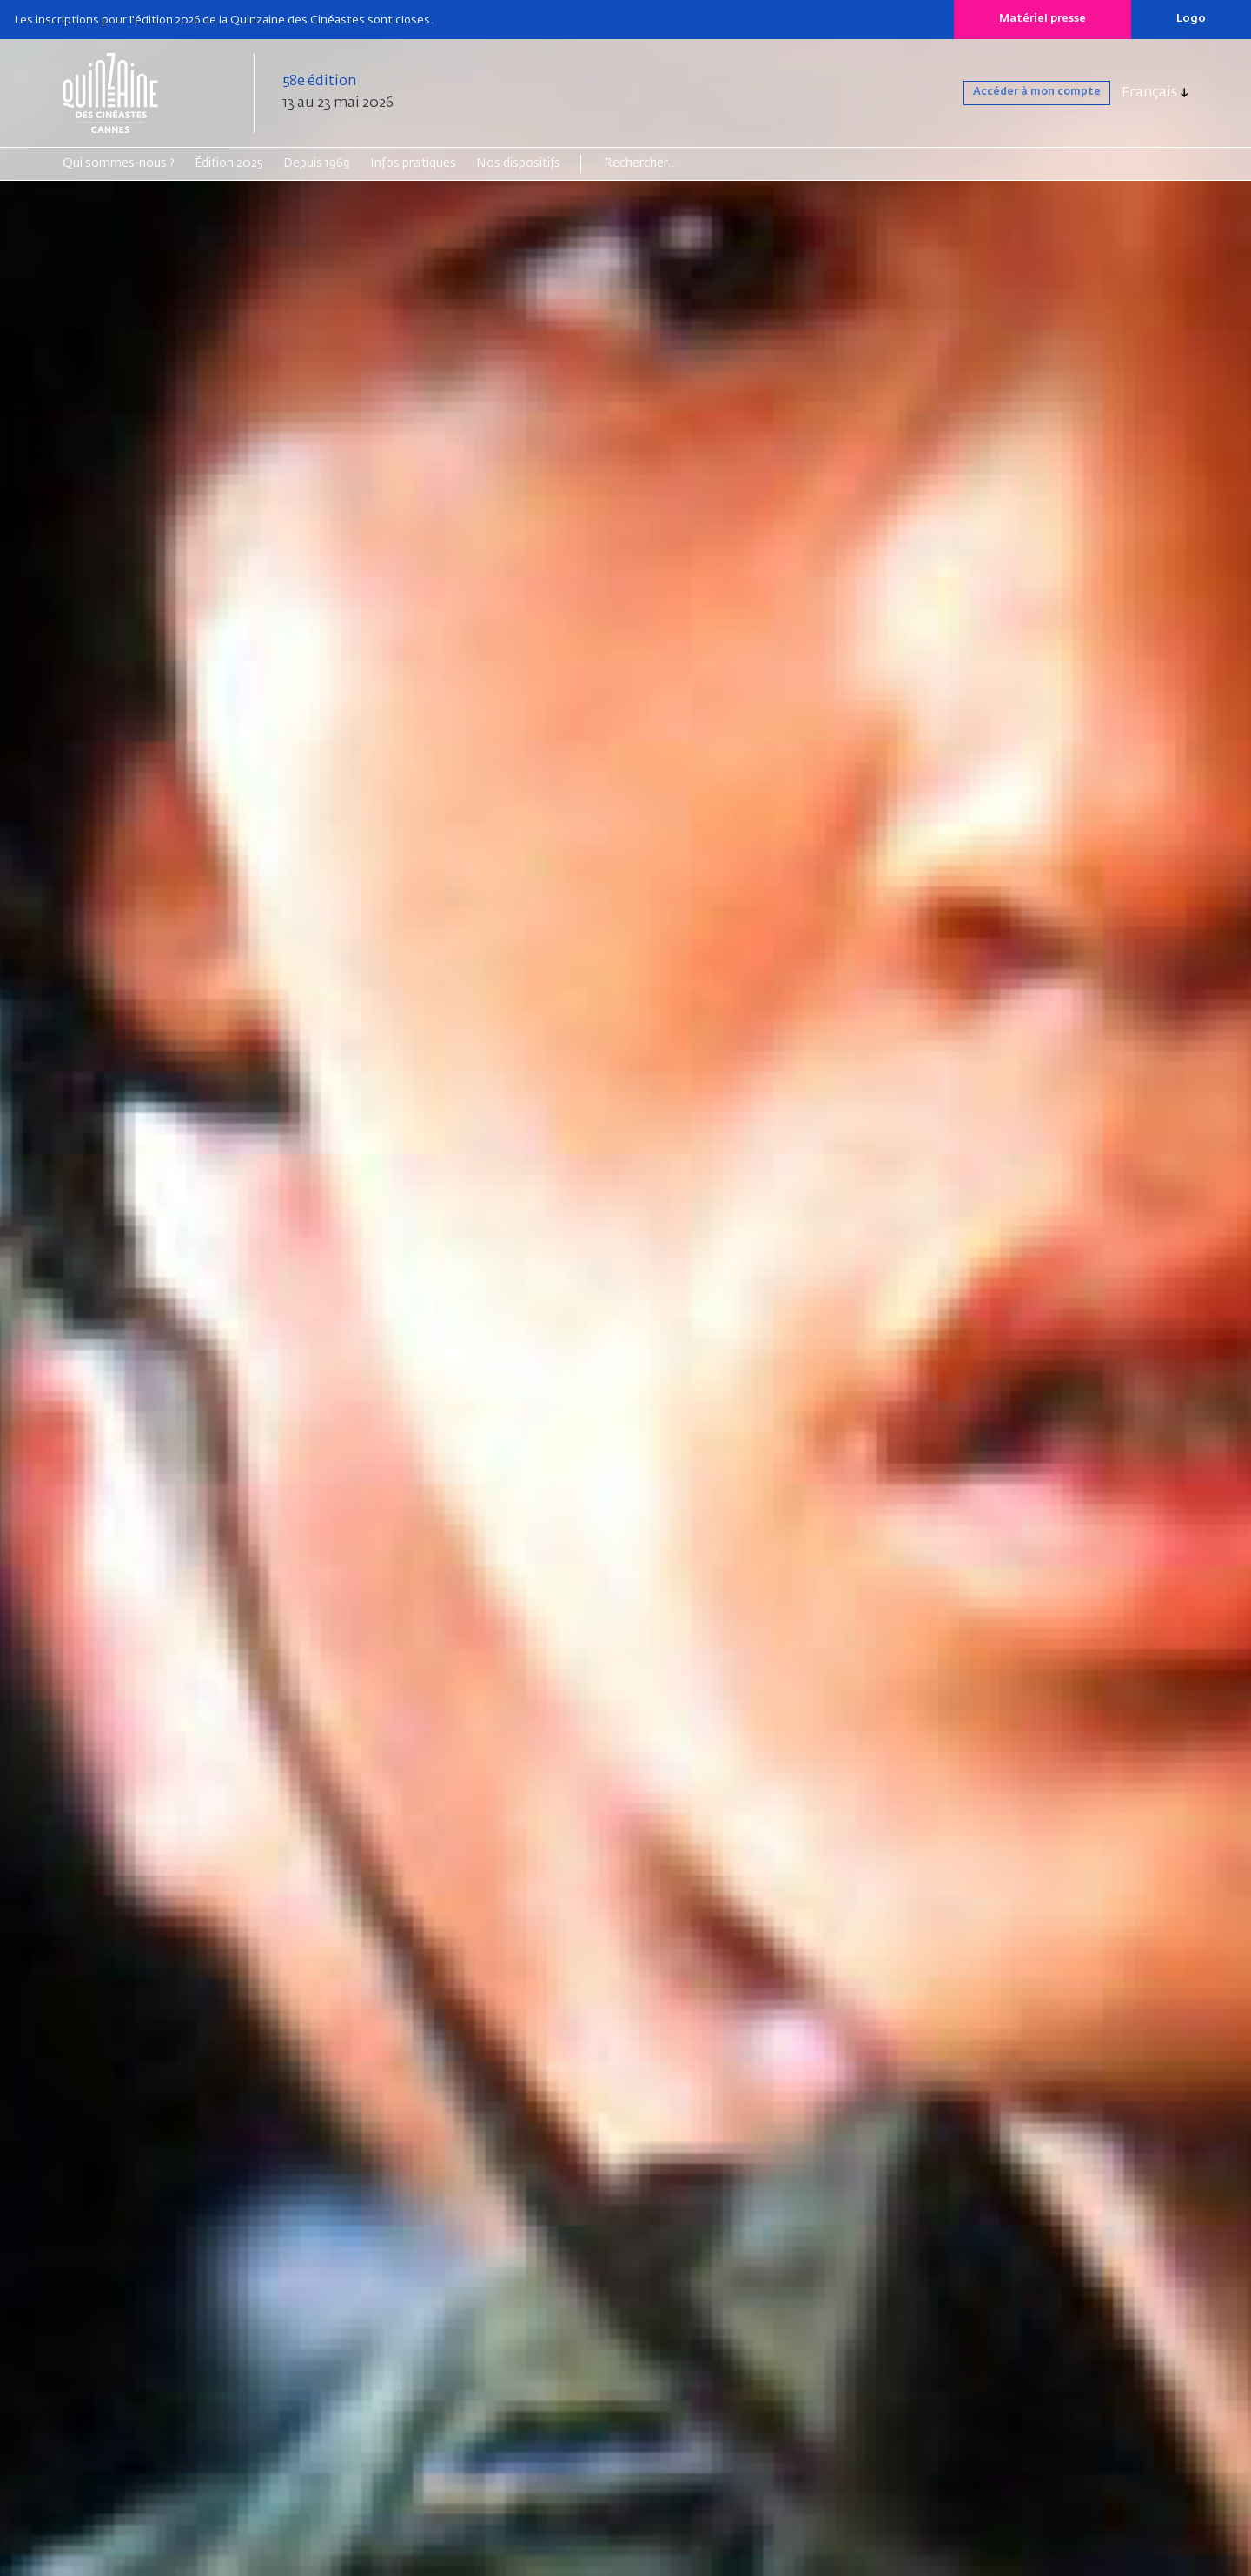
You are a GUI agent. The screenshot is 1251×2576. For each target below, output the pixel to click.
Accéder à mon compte (1012, 93)
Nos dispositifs (518, 163)
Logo (1191, 18)
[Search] (671, 163)
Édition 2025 (229, 163)
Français (1149, 93)
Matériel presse (1042, 18)
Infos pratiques (413, 163)
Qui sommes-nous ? (119, 163)
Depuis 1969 (316, 163)
